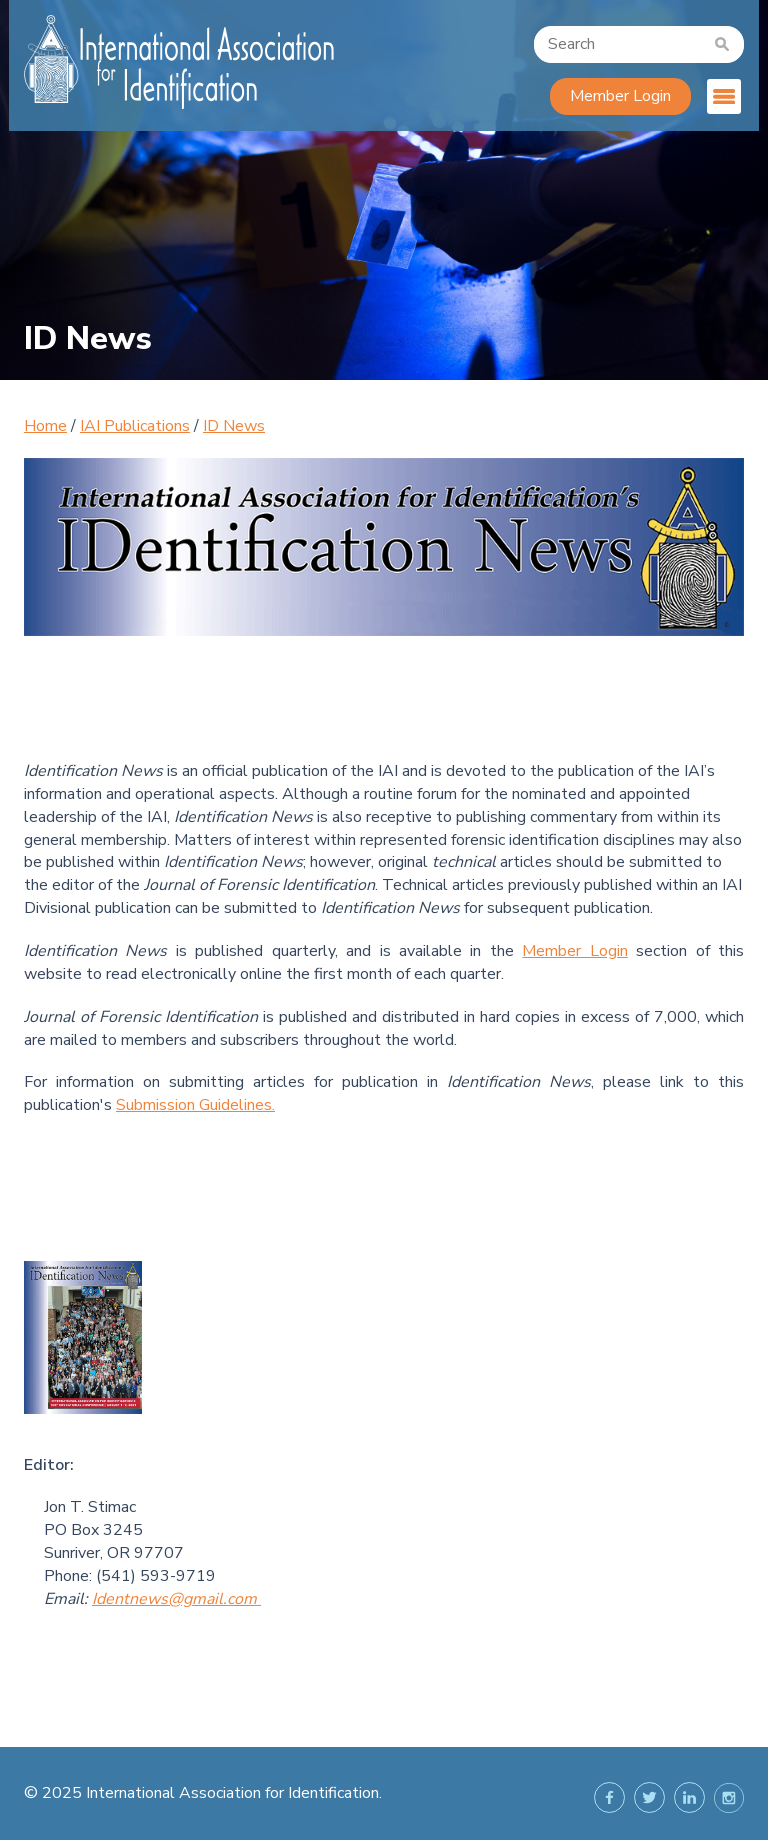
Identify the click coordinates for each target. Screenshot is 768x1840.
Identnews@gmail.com (174, 1599)
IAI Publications (135, 426)
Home (45, 426)
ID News (234, 426)
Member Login (620, 96)
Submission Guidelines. (195, 1105)
